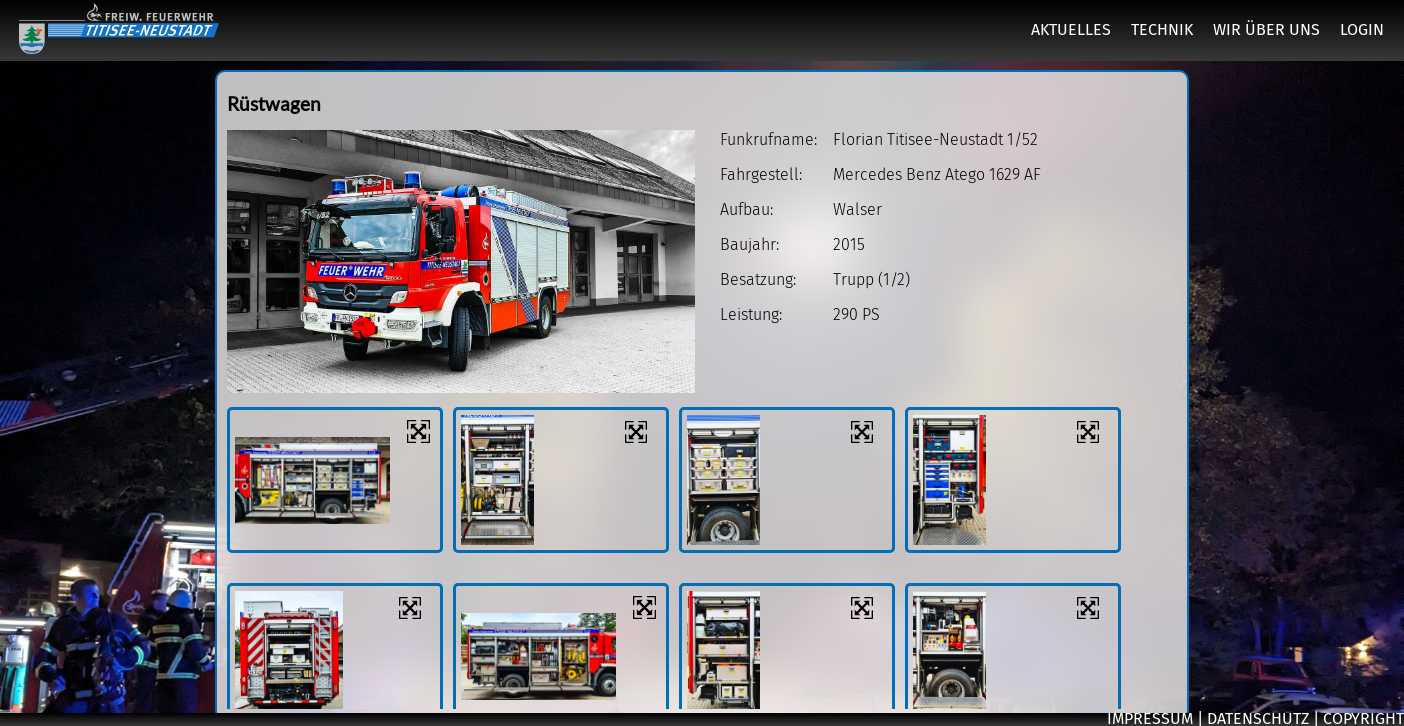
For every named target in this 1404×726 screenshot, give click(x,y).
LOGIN (1362, 29)
